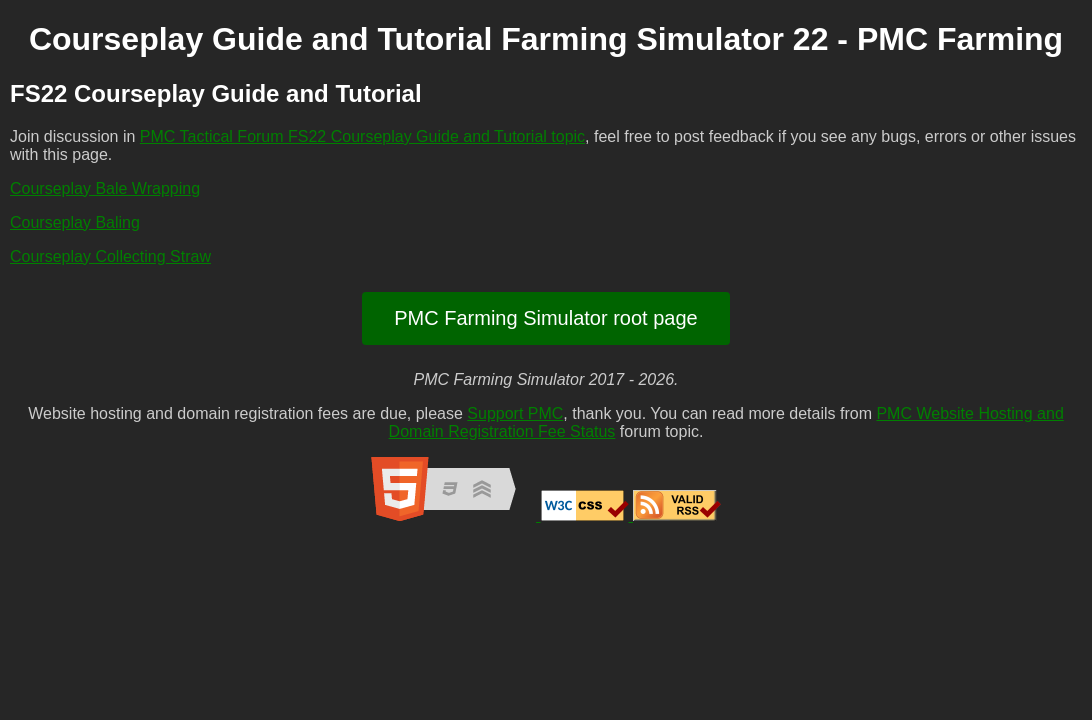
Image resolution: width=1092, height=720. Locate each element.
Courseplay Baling (75, 222)
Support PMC (515, 413)
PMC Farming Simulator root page (545, 318)
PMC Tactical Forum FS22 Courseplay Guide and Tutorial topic (362, 136)
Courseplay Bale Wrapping (105, 188)
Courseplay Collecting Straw (110, 256)
